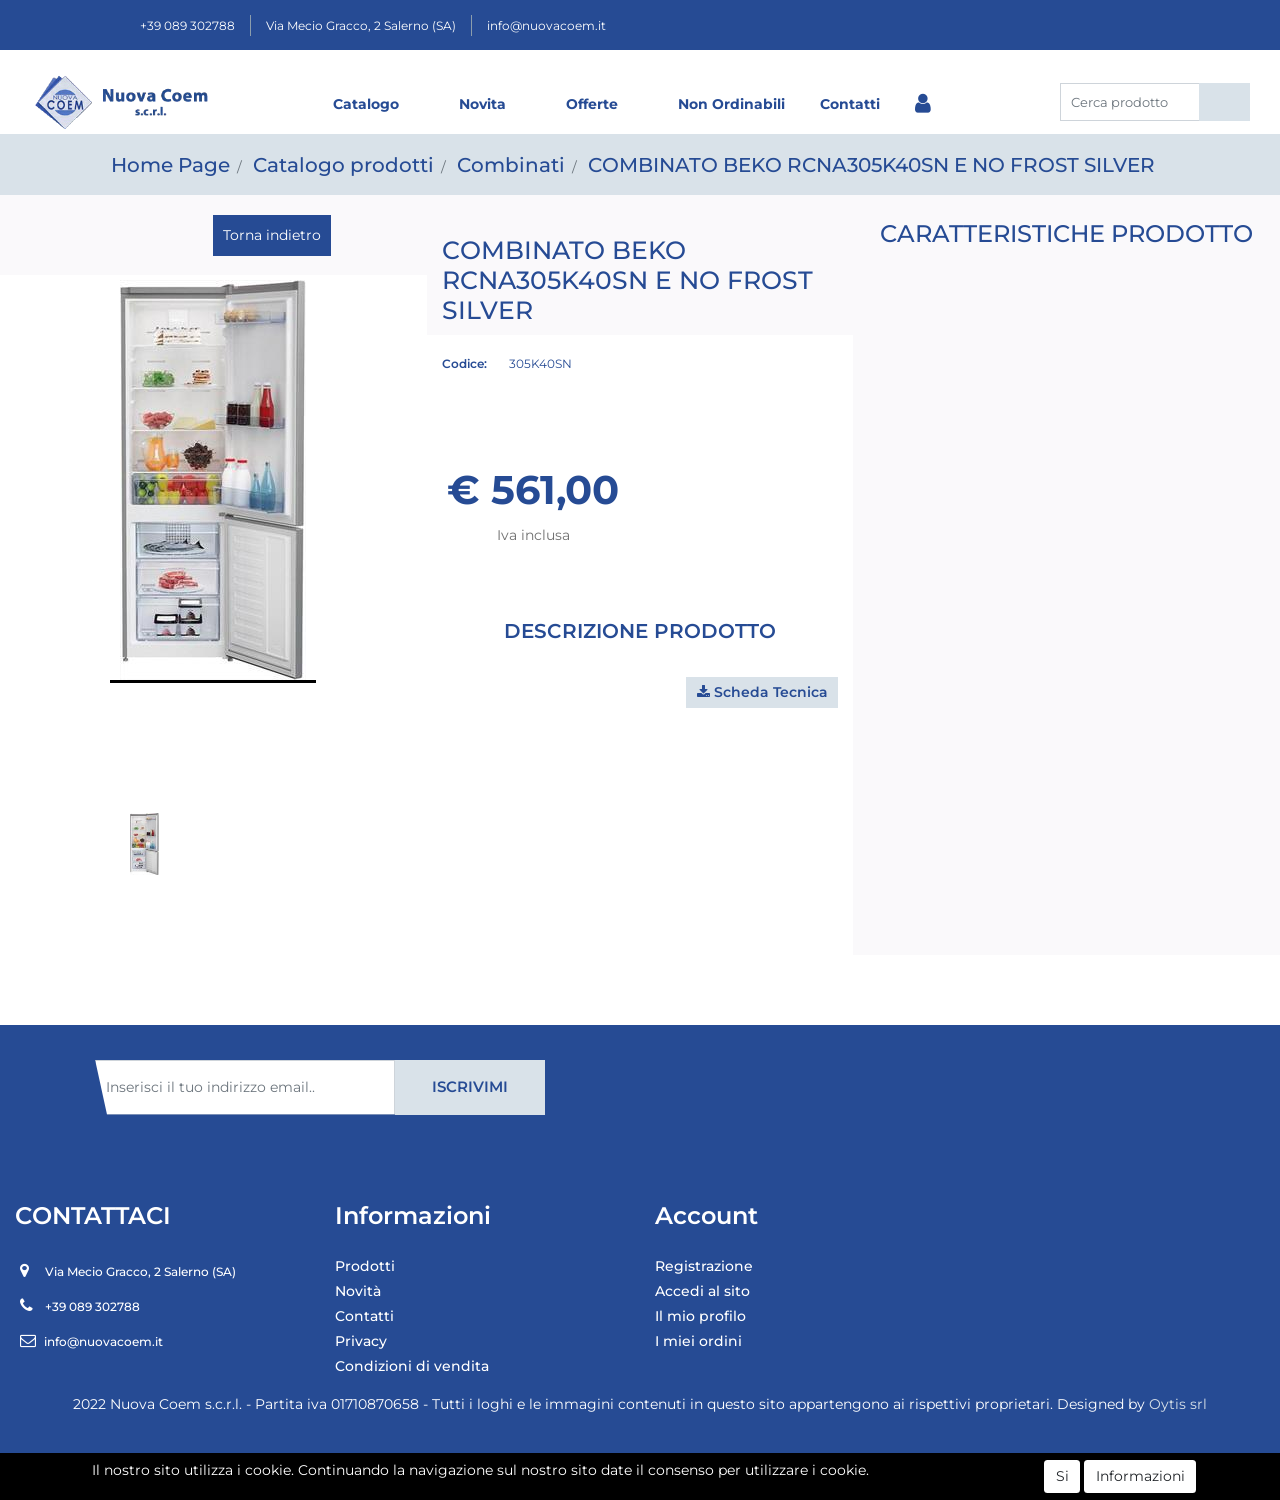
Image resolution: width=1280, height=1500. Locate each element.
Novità (358, 1291)
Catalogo (366, 104)
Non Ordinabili (731, 104)
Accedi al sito (702, 1291)
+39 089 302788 (187, 25)
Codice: (464, 363)
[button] (1224, 102)
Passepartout (683, 1477)
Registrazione (704, 1266)
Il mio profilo (700, 1316)
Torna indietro (272, 235)
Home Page (170, 165)
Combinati (511, 165)
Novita (482, 104)
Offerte (592, 104)
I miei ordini (698, 1341)
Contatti (850, 104)
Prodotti (365, 1266)
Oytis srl (1178, 1404)
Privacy (361, 1341)
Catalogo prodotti (343, 165)
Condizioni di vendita (412, 1366)
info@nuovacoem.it (546, 25)
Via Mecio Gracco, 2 (361, 25)
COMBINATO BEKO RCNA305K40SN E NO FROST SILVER (871, 165)
